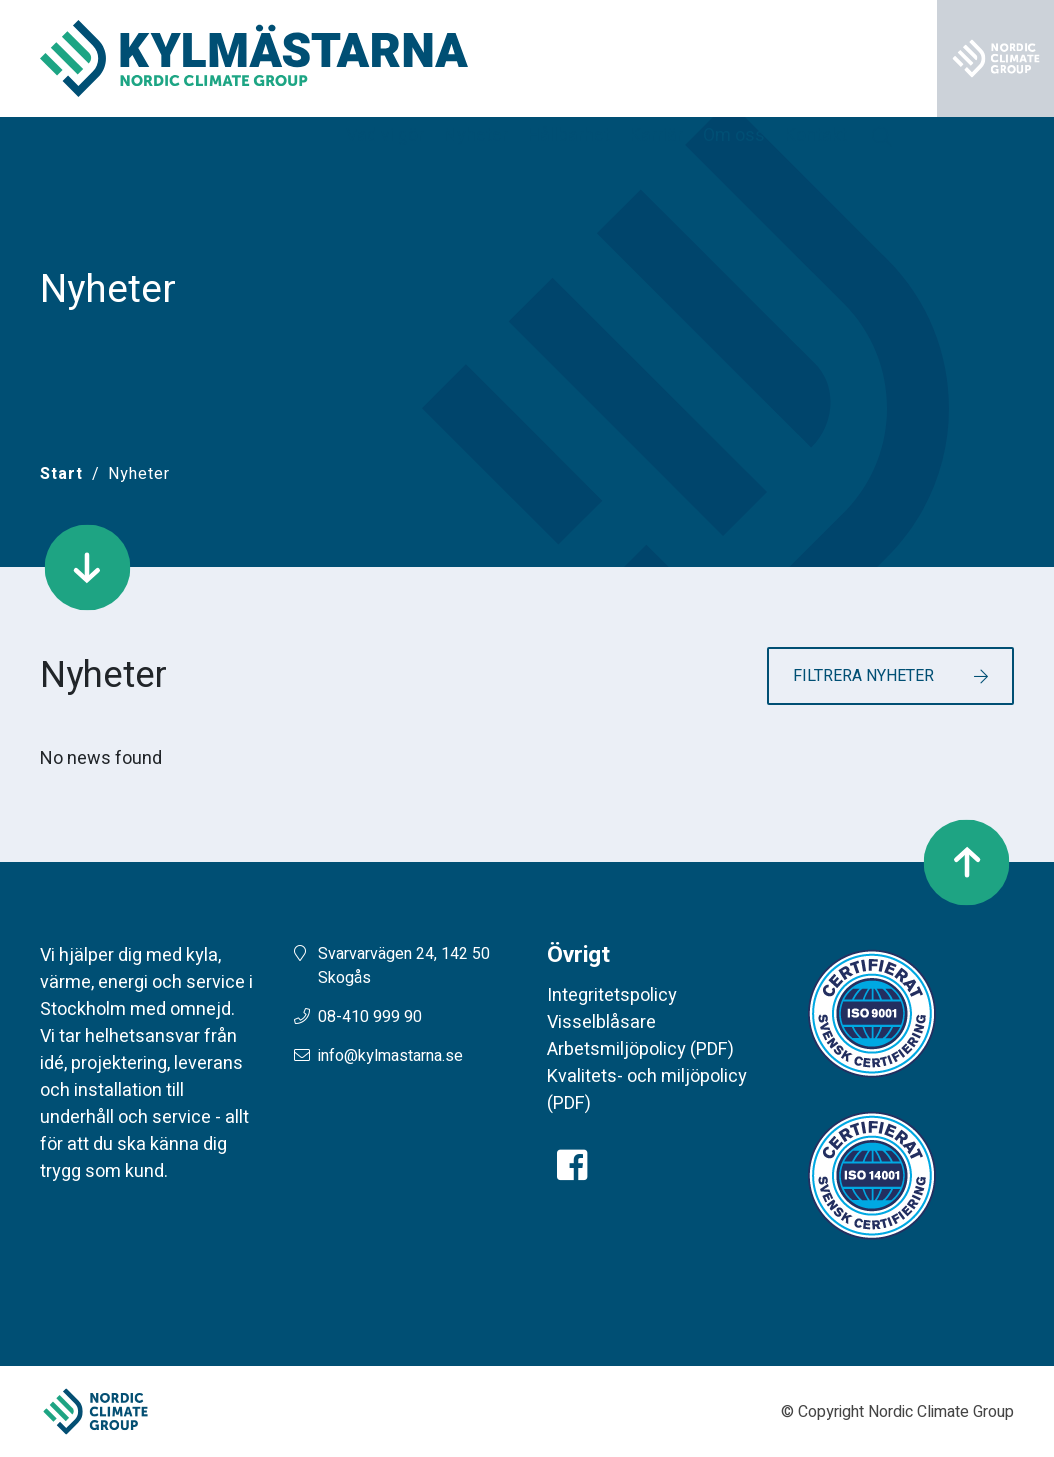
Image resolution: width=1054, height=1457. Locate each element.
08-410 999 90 (370, 1017)
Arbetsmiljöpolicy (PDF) (640, 1049)
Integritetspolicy (612, 995)
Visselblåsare (601, 1022)
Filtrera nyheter (863, 676)
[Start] (61, 474)
